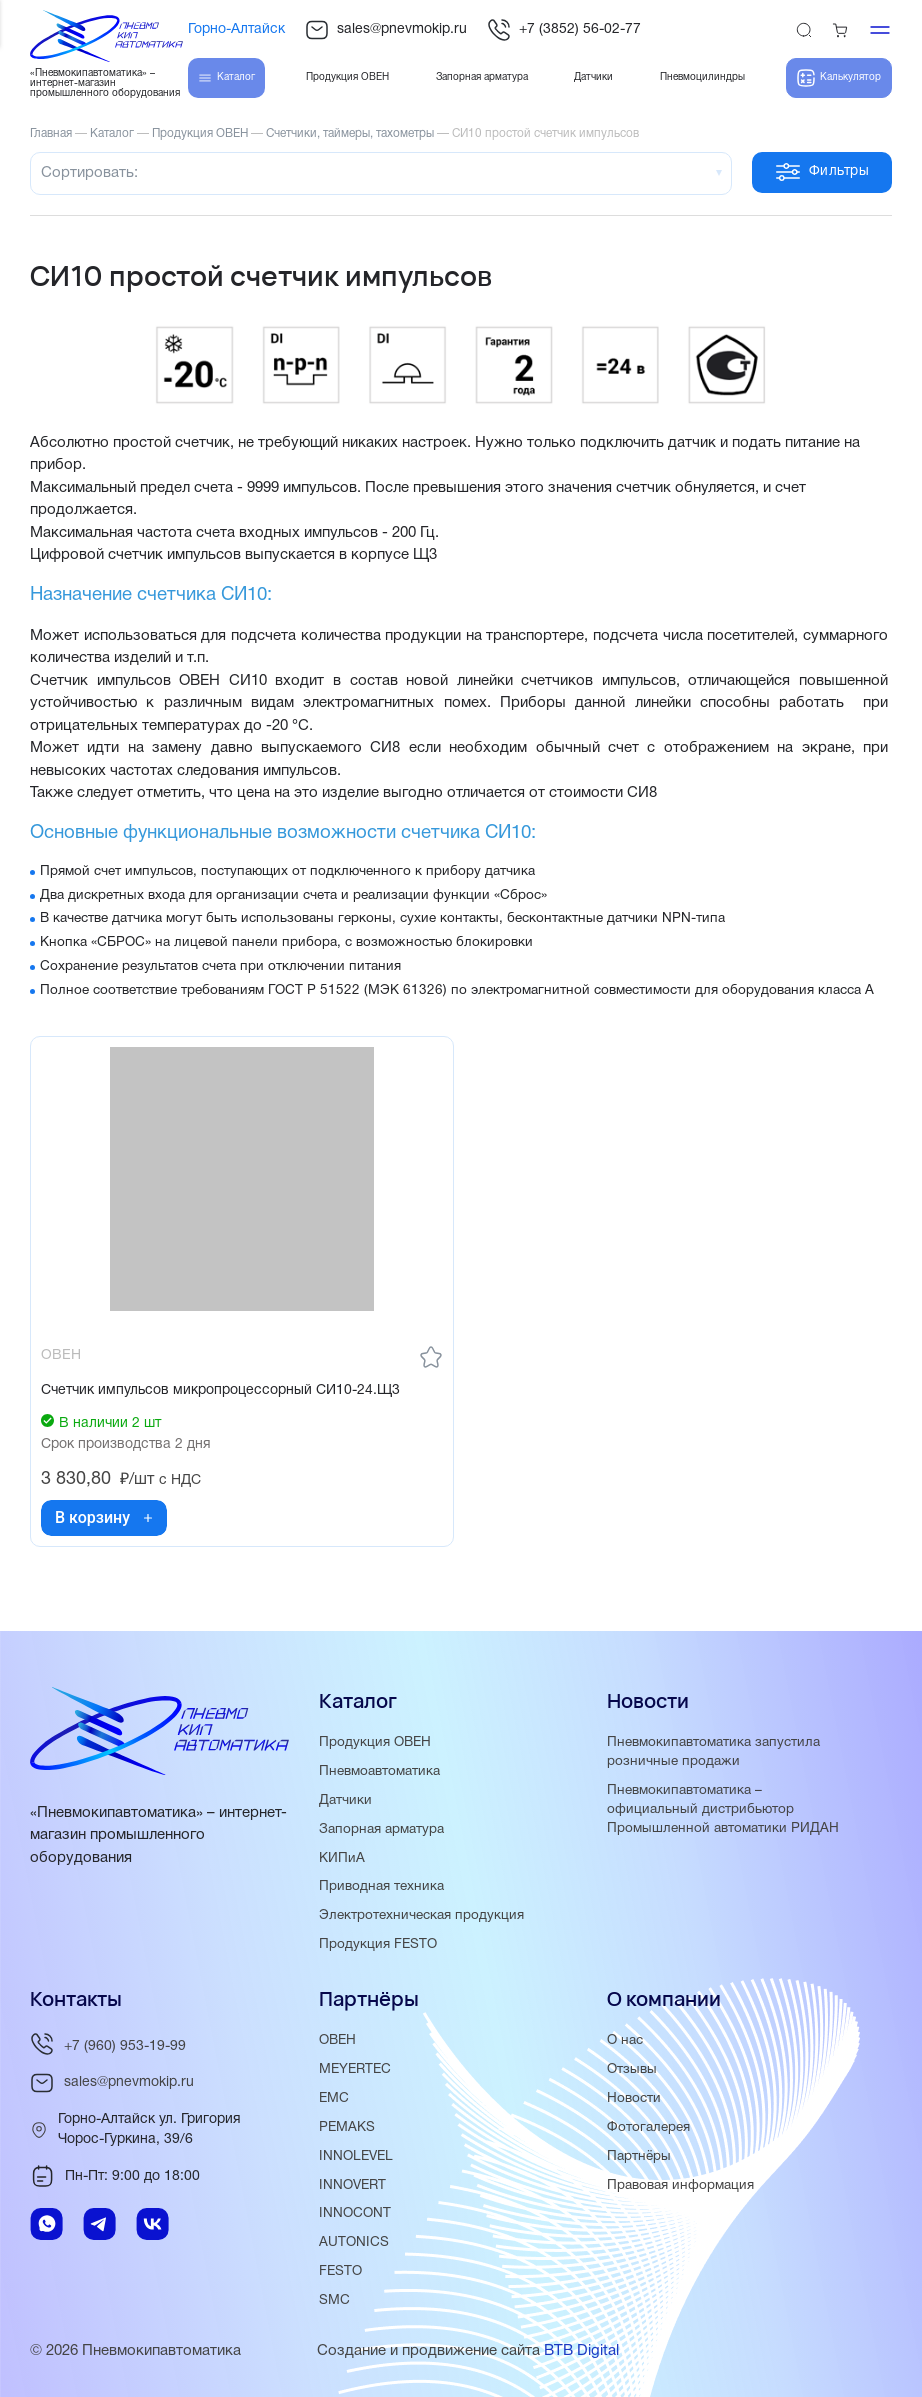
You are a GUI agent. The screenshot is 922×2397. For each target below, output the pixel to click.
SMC (334, 2300)
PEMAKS (347, 2127)
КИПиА (342, 1858)
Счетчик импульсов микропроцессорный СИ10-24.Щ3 (220, 1390)
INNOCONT (355, 2213)
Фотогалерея (648, 2127)
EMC (334, 2098)
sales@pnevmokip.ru (386, 30)
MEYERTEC (355, 2069)
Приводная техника (381, 1886)
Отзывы (632, 2069)
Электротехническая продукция (421, 1915)
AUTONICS (354, 2242)
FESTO (340, 2271)
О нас (625, 2040)
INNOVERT (352, 2185)
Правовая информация (680, 2185)
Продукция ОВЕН (375, 1742)
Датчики (345, 1800)
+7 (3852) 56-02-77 (564, 30)
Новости (634, 2098)
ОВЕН (337, 2040)
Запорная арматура (381, 1829)
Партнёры (639, 2156)
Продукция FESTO (378, 1944)
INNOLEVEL (356, 2156)
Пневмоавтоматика (379, 1771)
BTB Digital (581, 2351)
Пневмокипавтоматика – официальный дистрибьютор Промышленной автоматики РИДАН (723, 1809)
